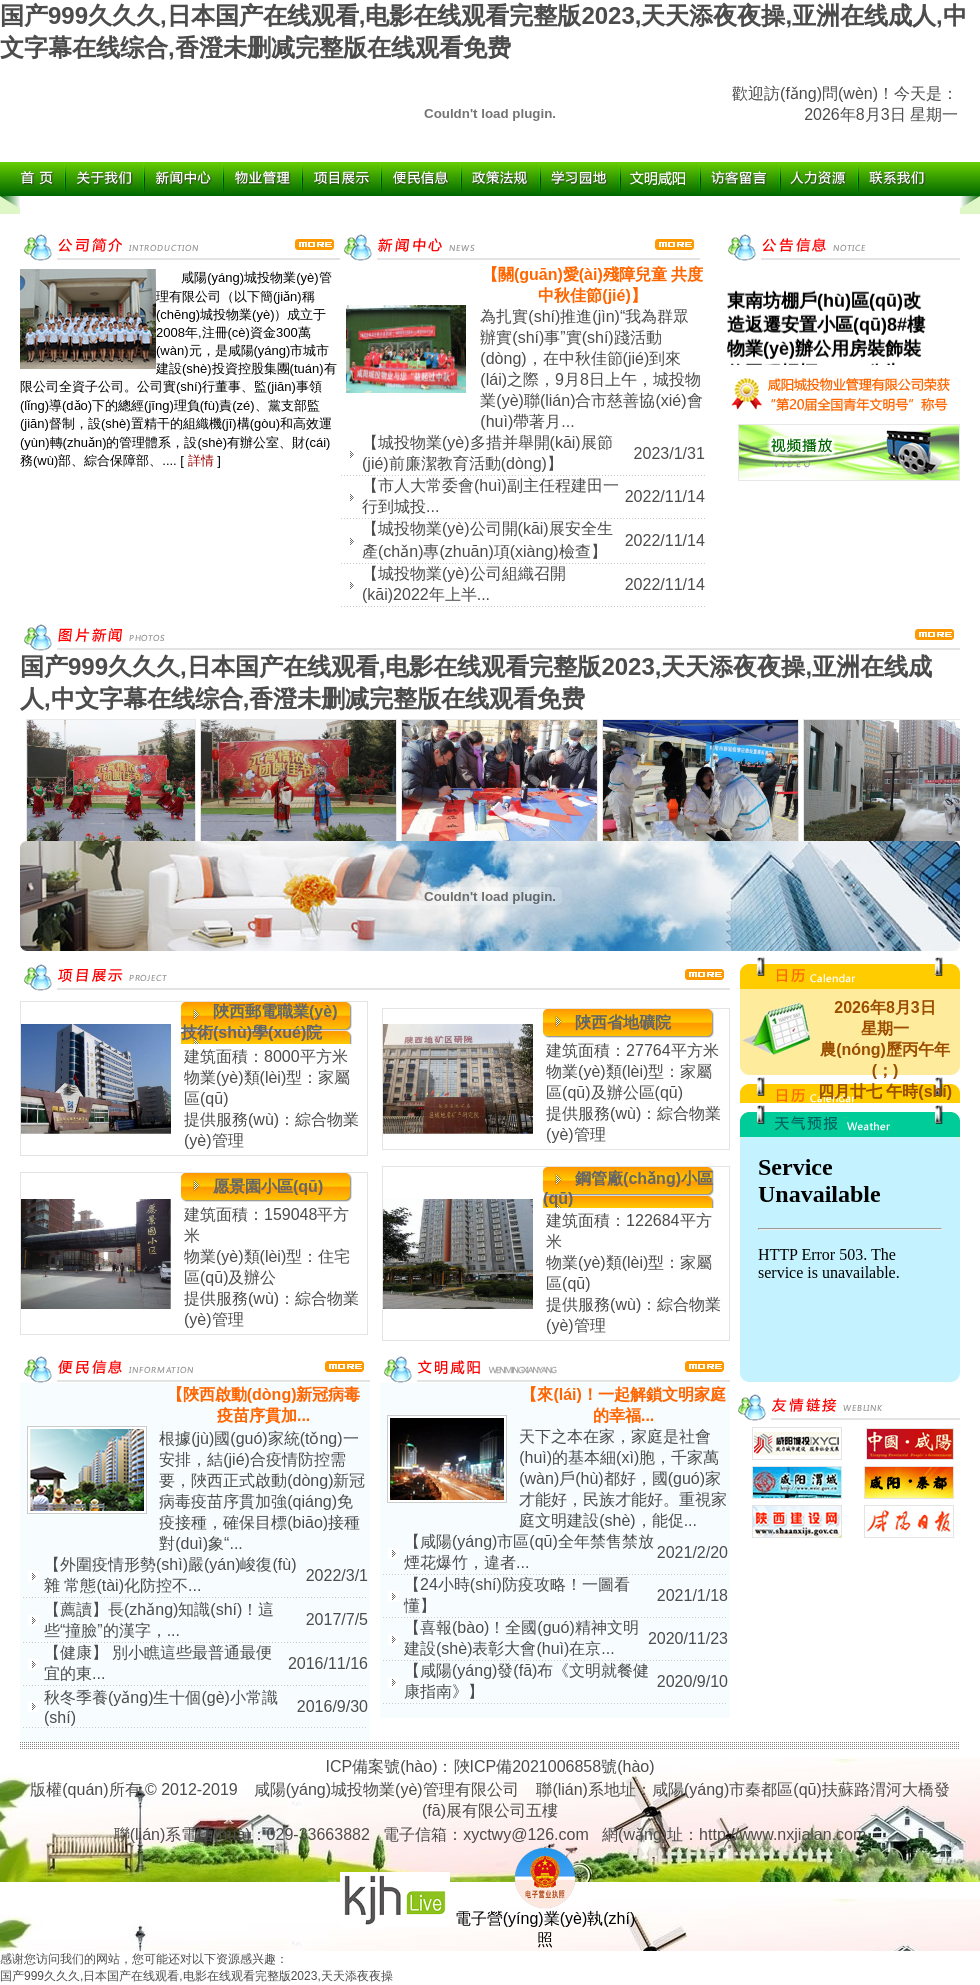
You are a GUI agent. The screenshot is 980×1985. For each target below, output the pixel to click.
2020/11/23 (688, 1638)
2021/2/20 (692, 1552)
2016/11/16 (328, 1663)
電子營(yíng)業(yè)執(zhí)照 (545, 1921)
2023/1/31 (669, 453)
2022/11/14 (665, 496)
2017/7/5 (337, 1619)
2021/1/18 (692, 1595)
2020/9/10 (692, 1681)
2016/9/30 (332, 1706)
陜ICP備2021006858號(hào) (554, 1766)
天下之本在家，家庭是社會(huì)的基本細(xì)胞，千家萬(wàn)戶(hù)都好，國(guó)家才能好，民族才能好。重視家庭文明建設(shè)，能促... (623, 1478)
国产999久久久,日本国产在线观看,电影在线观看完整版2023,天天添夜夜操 (196, 1976)
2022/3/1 (337, 1575)
